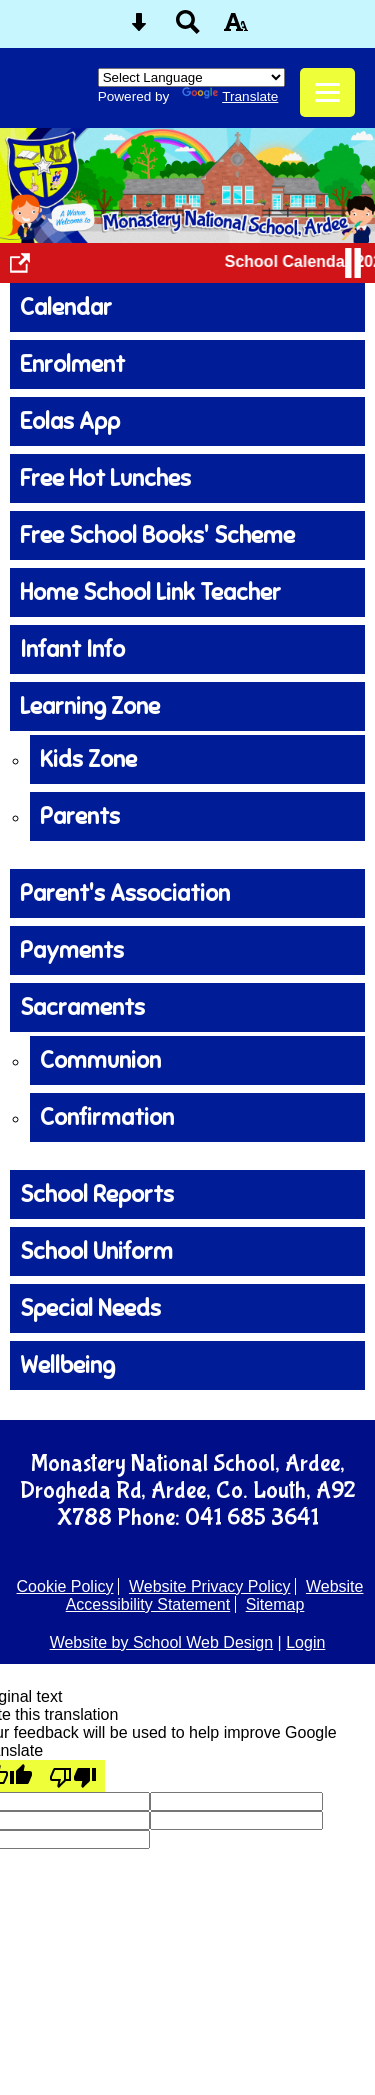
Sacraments (82, 1007)
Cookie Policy (65, 1586)
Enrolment (72, 364)
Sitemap (275, 1604)
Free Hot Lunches (105, 478)
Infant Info (72, 649)
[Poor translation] (73, 1776)
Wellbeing (67, 1365)
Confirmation (107, 1117)
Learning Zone (90, 706)
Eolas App (70, 421)
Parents (80, 816)
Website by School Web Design (162, 1642)
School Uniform (96, 1251)
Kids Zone (88, 759)
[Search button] (188, 28)
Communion (100, 1060)
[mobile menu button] (327, 92)
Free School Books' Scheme (157, 535)
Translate (230, 96)
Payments (72, 950)
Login (305, 1642)
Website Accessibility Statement (215, 1595)
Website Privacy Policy (210, 1586)
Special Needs (90, 1308)
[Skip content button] (139, 28)
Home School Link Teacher (150, 592)
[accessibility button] (236, 28)
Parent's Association (125, 893)
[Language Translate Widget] (191, 77)
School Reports (97, 1194)
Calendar (66, 307)
